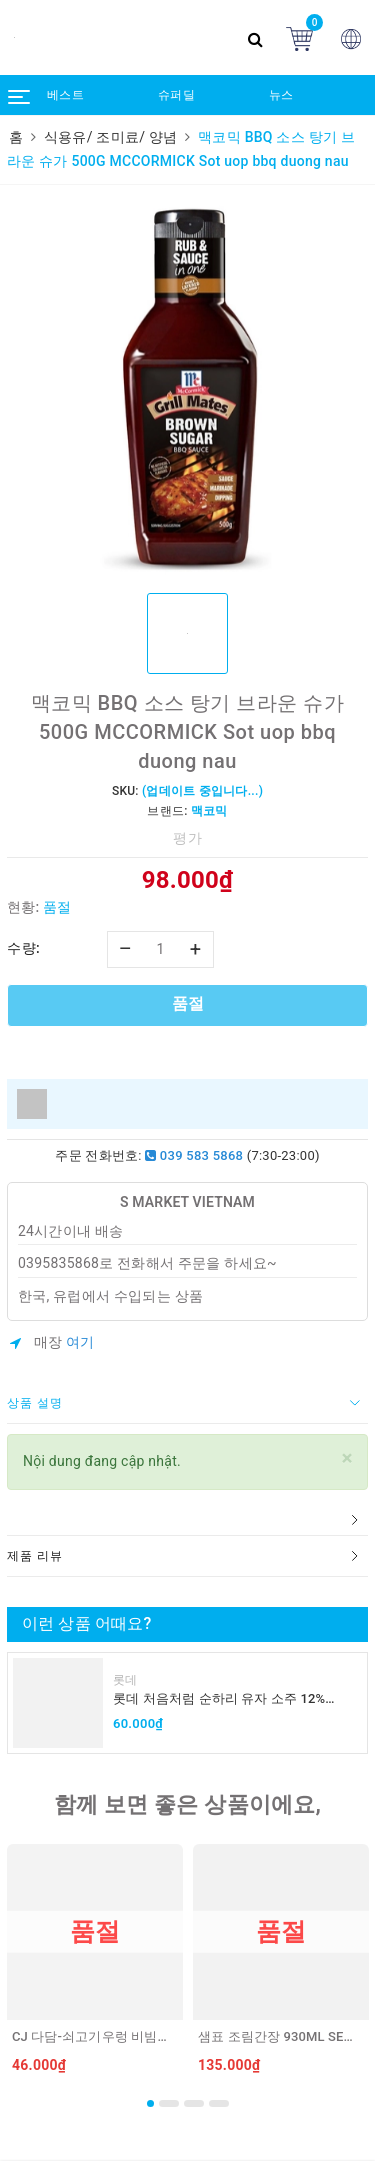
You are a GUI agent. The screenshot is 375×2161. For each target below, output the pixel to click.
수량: (23, 948)
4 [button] (219, 2103)
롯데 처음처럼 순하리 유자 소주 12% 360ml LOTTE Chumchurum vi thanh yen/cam (220, 1699)
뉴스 (281, 95)
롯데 (125, 1680)
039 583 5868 (194, 1155)
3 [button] (194, 2103)
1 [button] (150, 2103)
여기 (80, 1342)
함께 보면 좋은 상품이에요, (187, 1804)
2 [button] (169, 2103)
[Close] (347, 1458)
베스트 (65, 95)
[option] (187, 387)
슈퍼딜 (176, 95)
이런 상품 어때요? (86, 1623)
